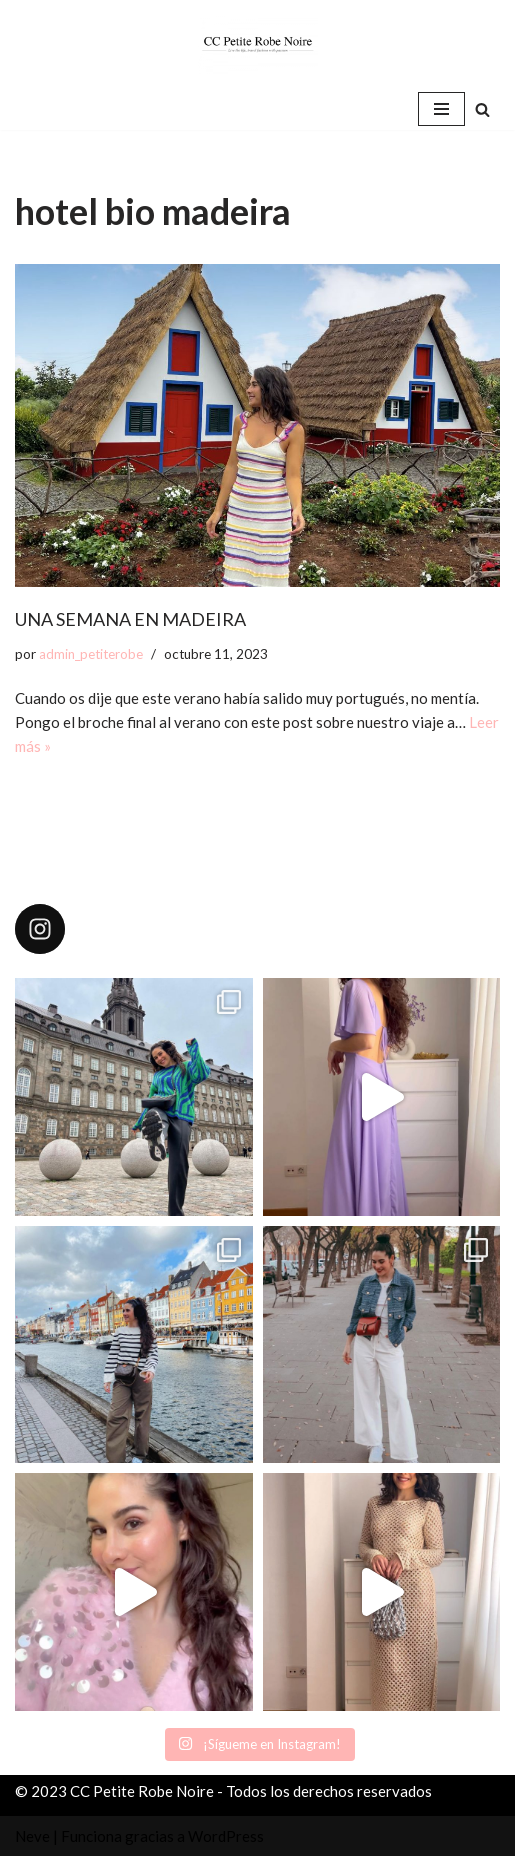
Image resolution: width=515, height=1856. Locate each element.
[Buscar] (482, 109)
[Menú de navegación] (441, 109)
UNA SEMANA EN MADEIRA (130, 619)
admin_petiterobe (91, 654)
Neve (32, 1836)
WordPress (226, 1836)
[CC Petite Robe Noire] (258, 44)
